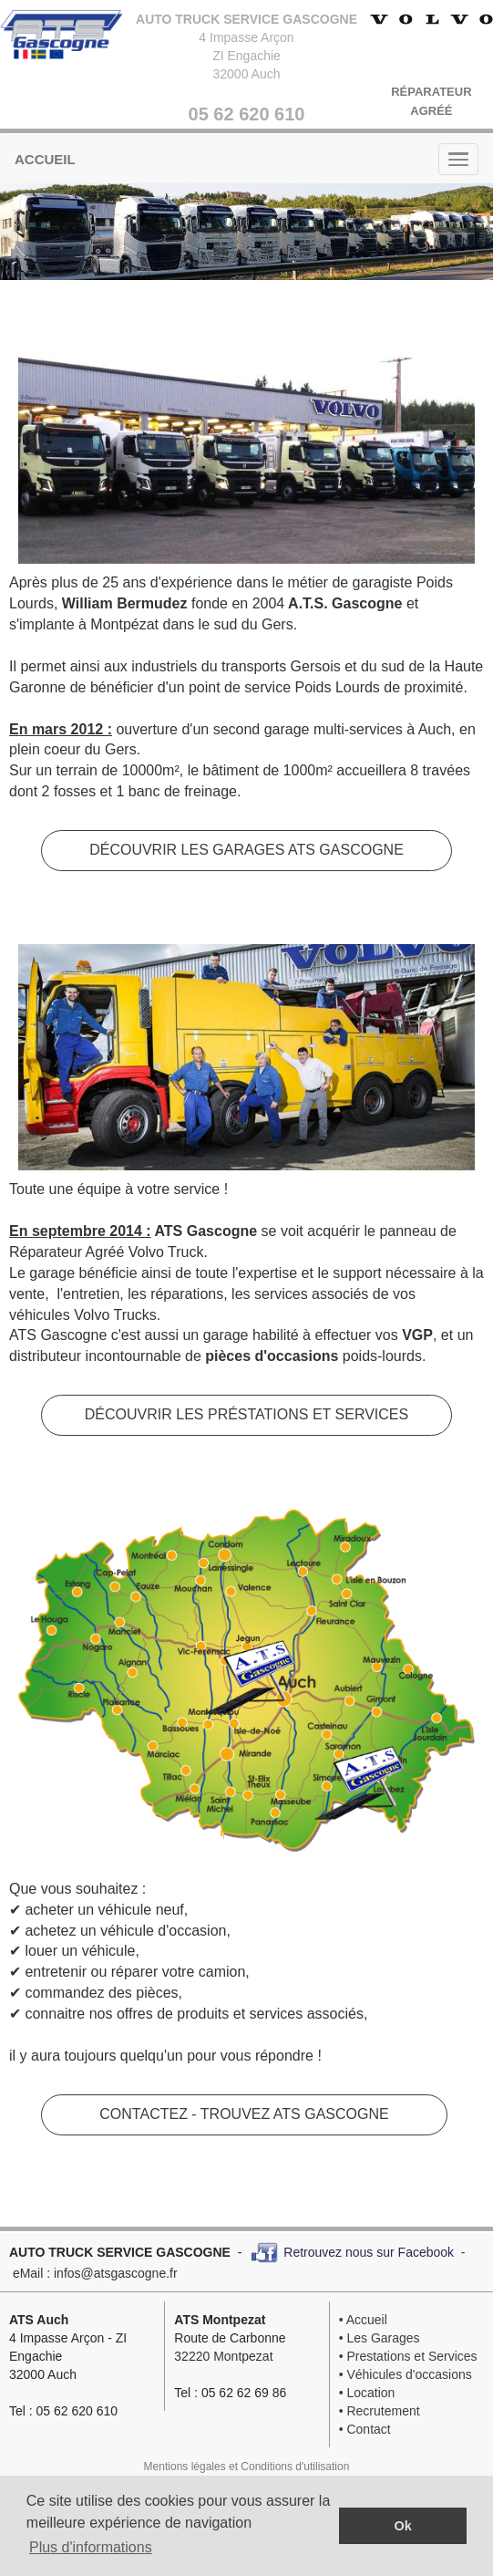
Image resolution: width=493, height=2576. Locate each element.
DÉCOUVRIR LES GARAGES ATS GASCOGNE (246, 849)
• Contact (365, 2429)
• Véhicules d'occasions (405, 2374)
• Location (367, 2392)
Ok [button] (403, 2526)
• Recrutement (379, 2411)
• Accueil (363, 2319)
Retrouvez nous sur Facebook (368, 2251)
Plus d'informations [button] (90, 2547)
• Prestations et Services (408, 2356)
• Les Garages (379, 2338)
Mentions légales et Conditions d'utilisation (247, 2466)
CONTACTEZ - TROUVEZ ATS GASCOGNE (243, 2114)
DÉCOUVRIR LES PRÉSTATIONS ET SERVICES (246, 1414)
